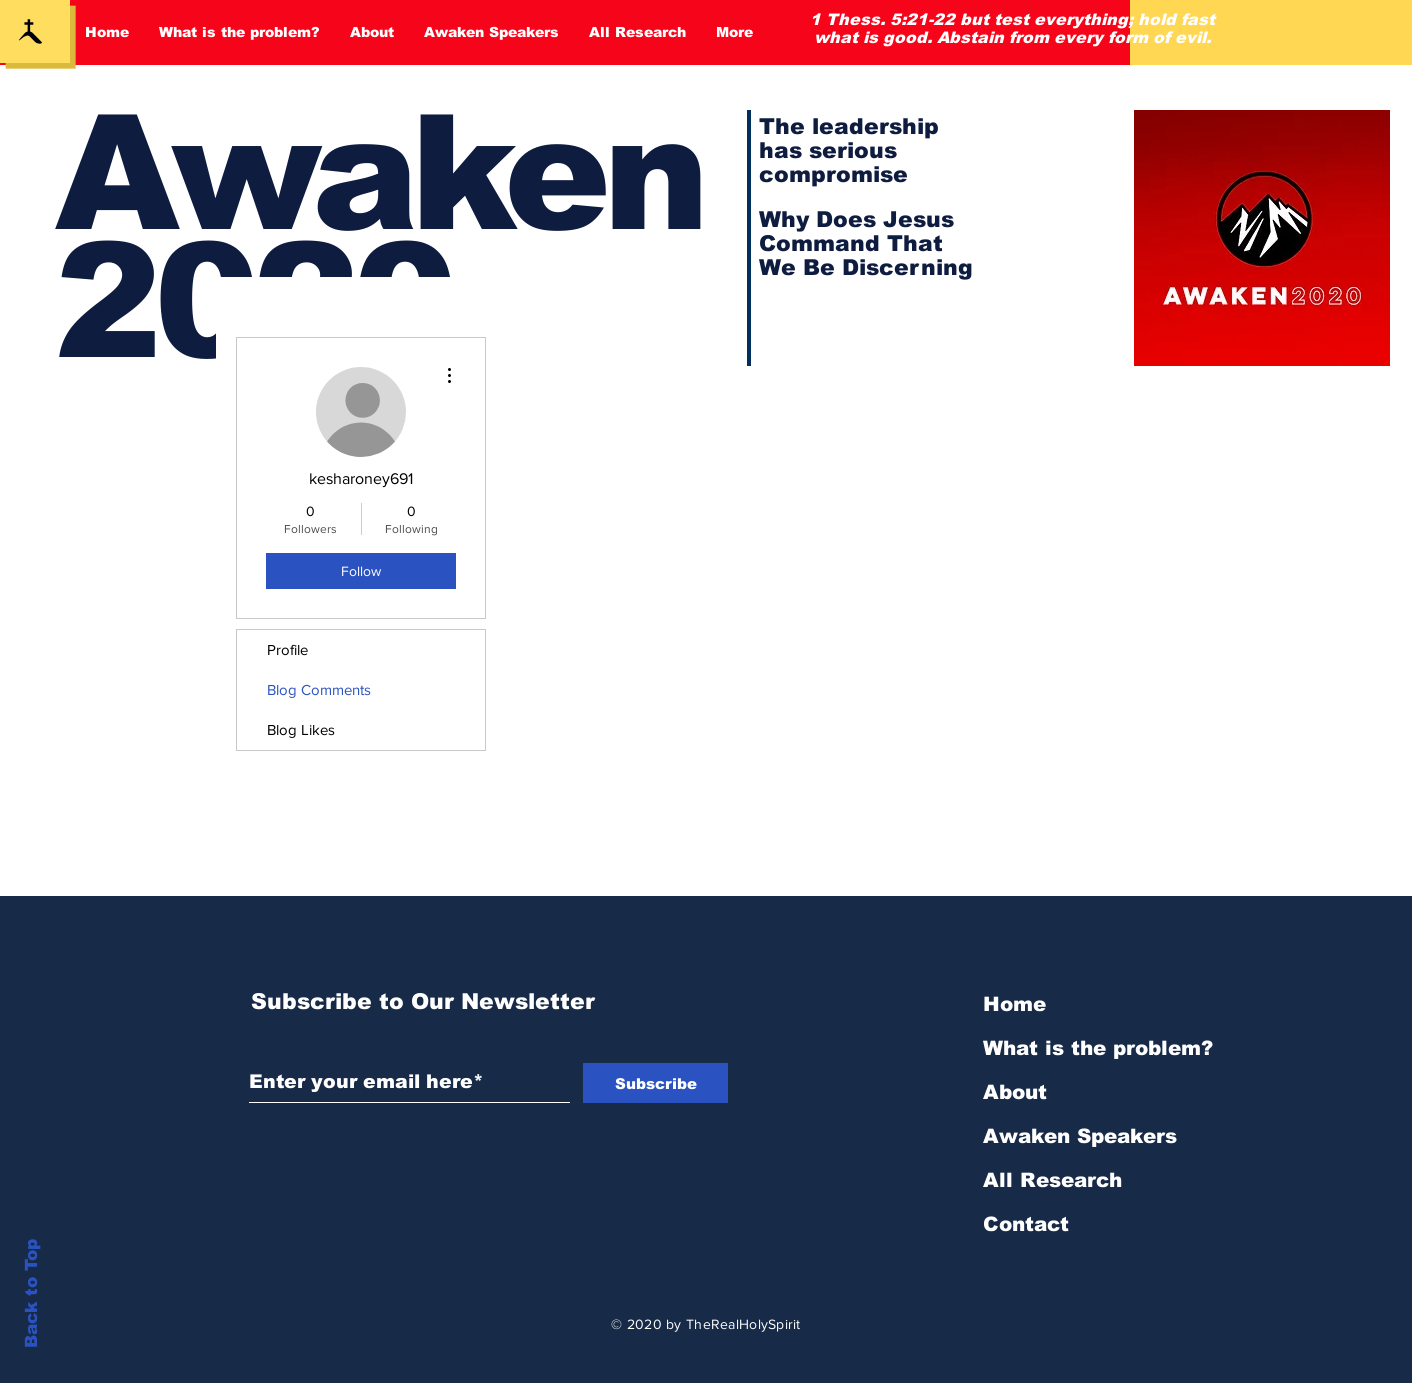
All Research (1052, 1180)
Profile (287, 649)
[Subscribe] (655, 1083)
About (1015, 1092)
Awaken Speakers (1080, 1136)
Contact (1026, 1224)
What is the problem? (1098, 1048)
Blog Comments (319, 689)
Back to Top (31, 1293)
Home (1014, 1004)
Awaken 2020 (378, 237)
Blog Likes (301, 729)
